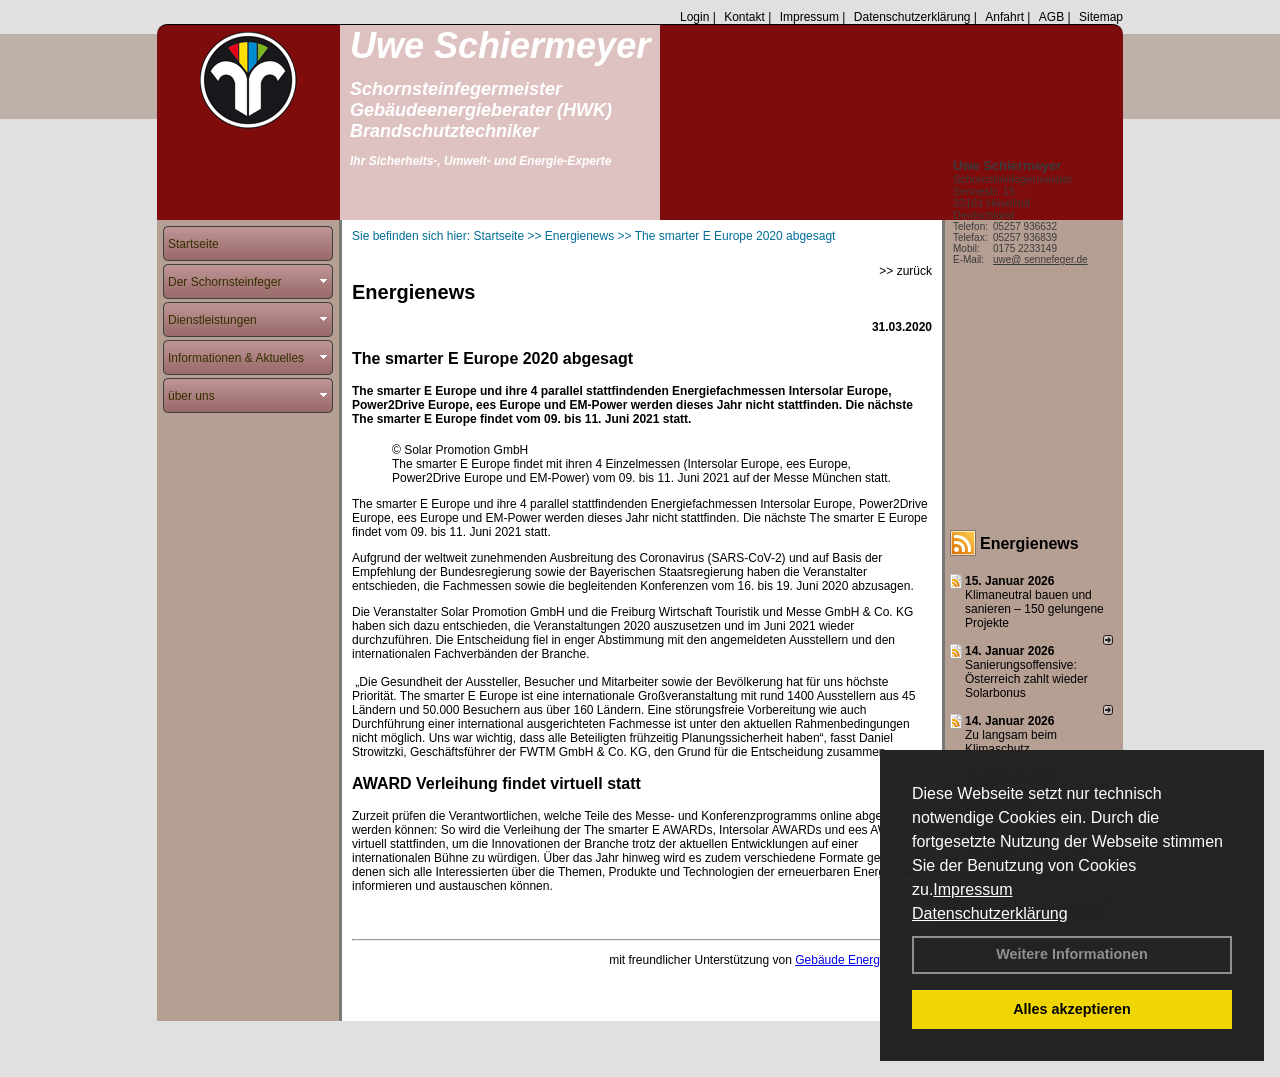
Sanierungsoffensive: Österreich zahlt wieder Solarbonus (1026, 679)
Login (694, 17)
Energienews (1029, 543)
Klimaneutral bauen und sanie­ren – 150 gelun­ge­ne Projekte (1034, 609)
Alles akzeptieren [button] (1072, 1009)
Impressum (972, 889)
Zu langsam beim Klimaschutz (1011, 742)
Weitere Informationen (1072, 954)
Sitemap (1101, 17)
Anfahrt (1004, 17)
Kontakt (744, 17)
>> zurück (905, 271)
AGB (1051, 17)
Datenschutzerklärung (990, 913)
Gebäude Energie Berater (863, 960)
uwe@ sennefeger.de (1040, 259)
